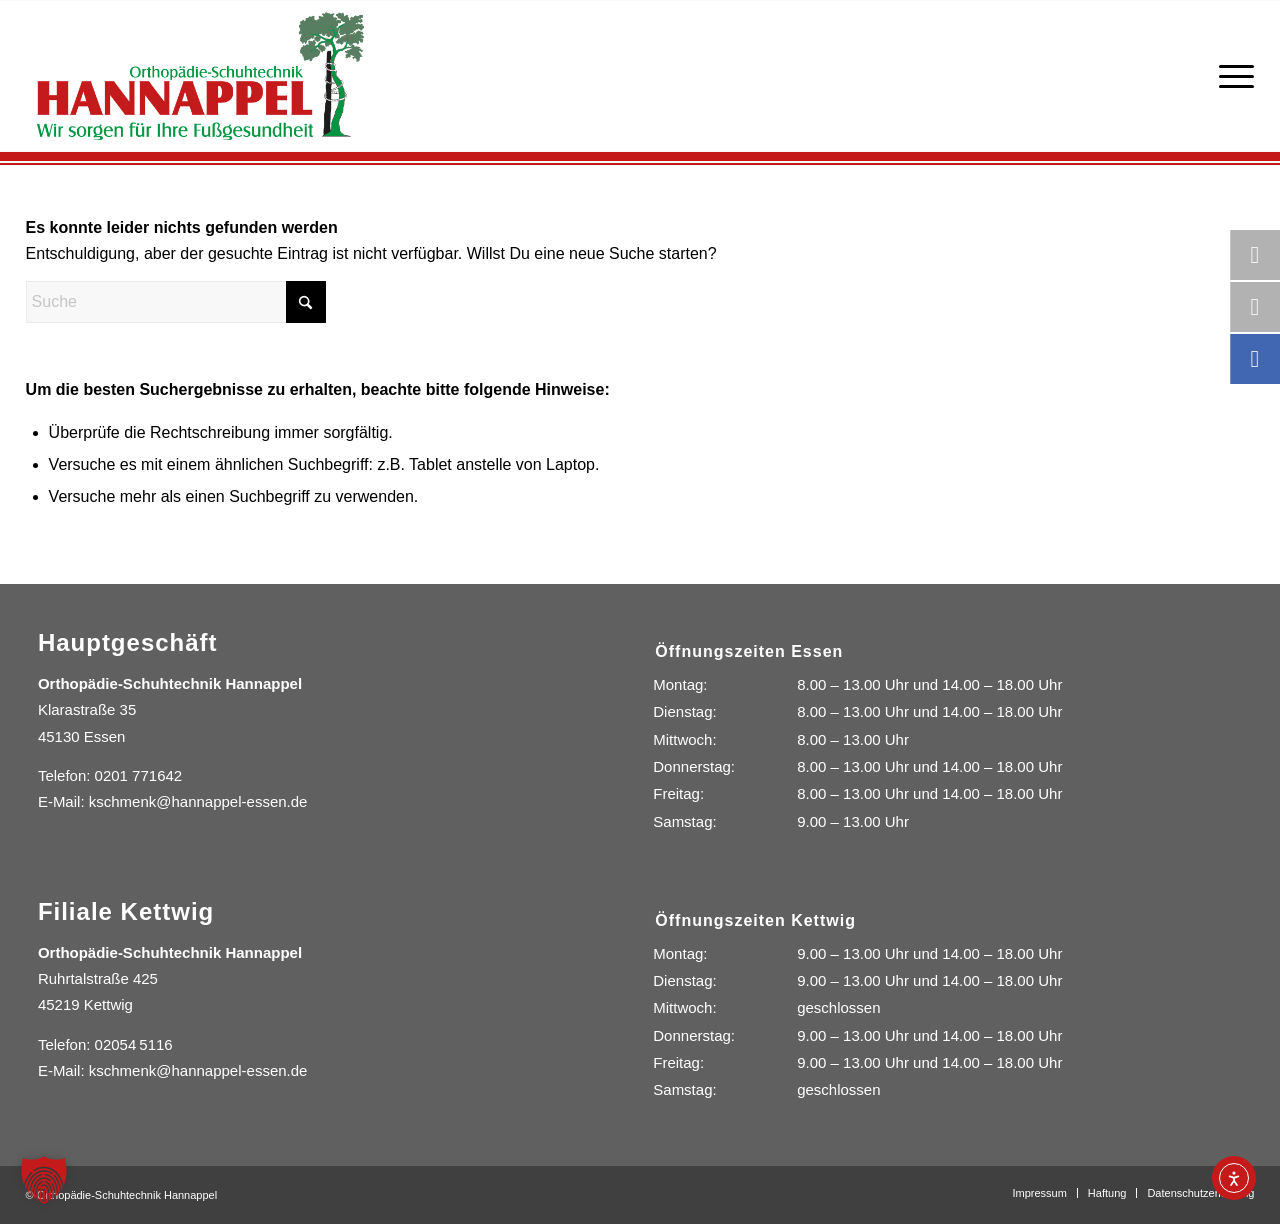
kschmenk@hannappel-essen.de (198, 801)
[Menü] (1231, 76)
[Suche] (176, 302)
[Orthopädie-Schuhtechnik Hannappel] (200, 76)
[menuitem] (1231, 76)
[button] (44, 1180)
